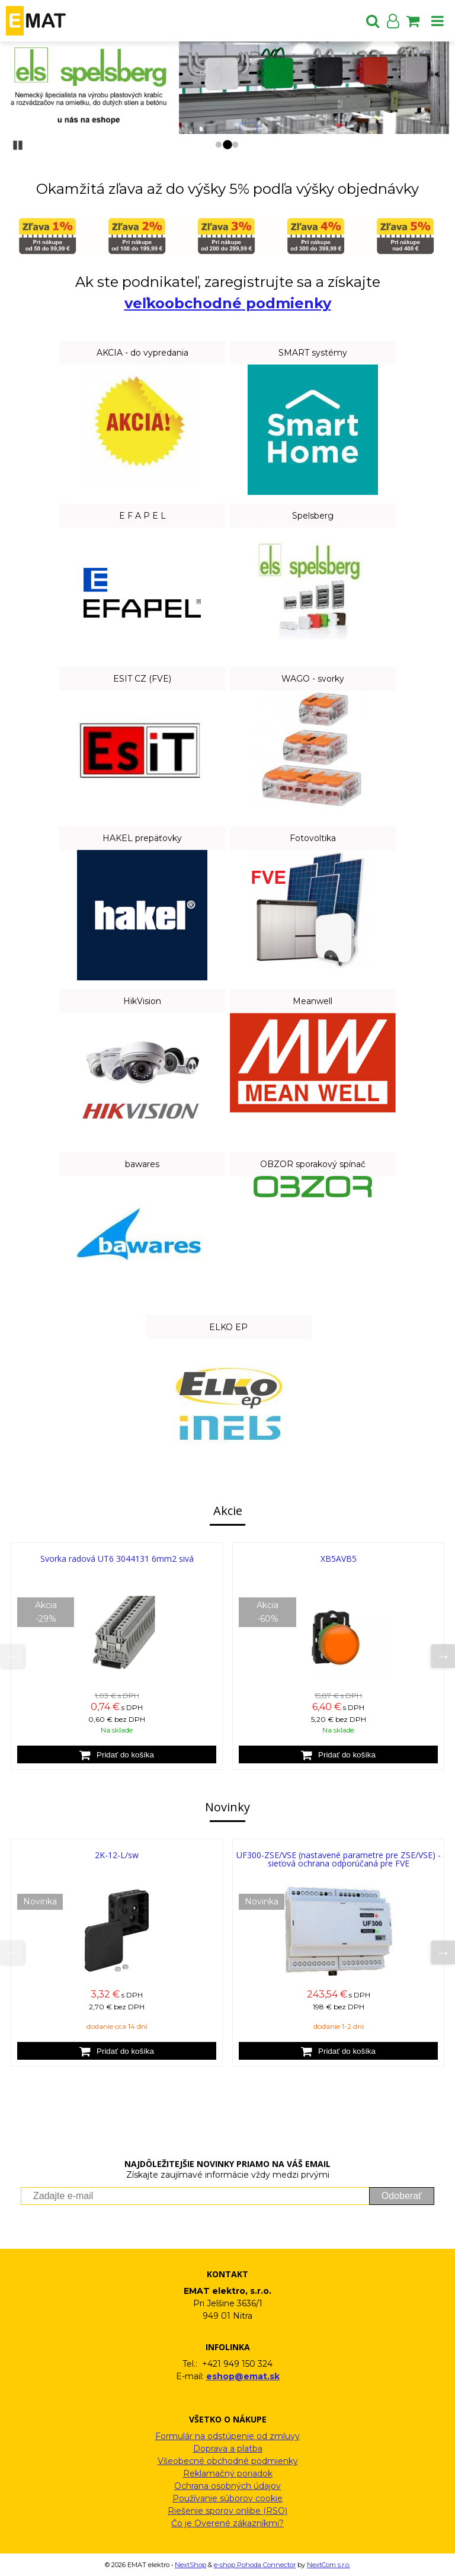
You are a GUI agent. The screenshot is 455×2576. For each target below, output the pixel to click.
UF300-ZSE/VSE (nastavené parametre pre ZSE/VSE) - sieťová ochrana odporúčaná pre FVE (338, 1859)
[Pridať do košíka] (116, 1754)
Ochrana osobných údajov (227, 2486)
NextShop (190, 2565)
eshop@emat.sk (243, 2376)
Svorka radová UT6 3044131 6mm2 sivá (117, 1558)
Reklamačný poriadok (228, 2473)
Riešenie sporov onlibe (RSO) (227, 2510)
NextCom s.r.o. (328, 2565)
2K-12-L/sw (117, 1855)
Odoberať (402, 2196)
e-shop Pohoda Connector (255, 2565)
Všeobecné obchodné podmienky (228, 2461)
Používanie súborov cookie (227, 2498)
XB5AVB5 (339, 1558)
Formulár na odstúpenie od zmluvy (227, 2436)
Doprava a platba (227, 2448)
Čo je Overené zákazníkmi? (227, 2523)
